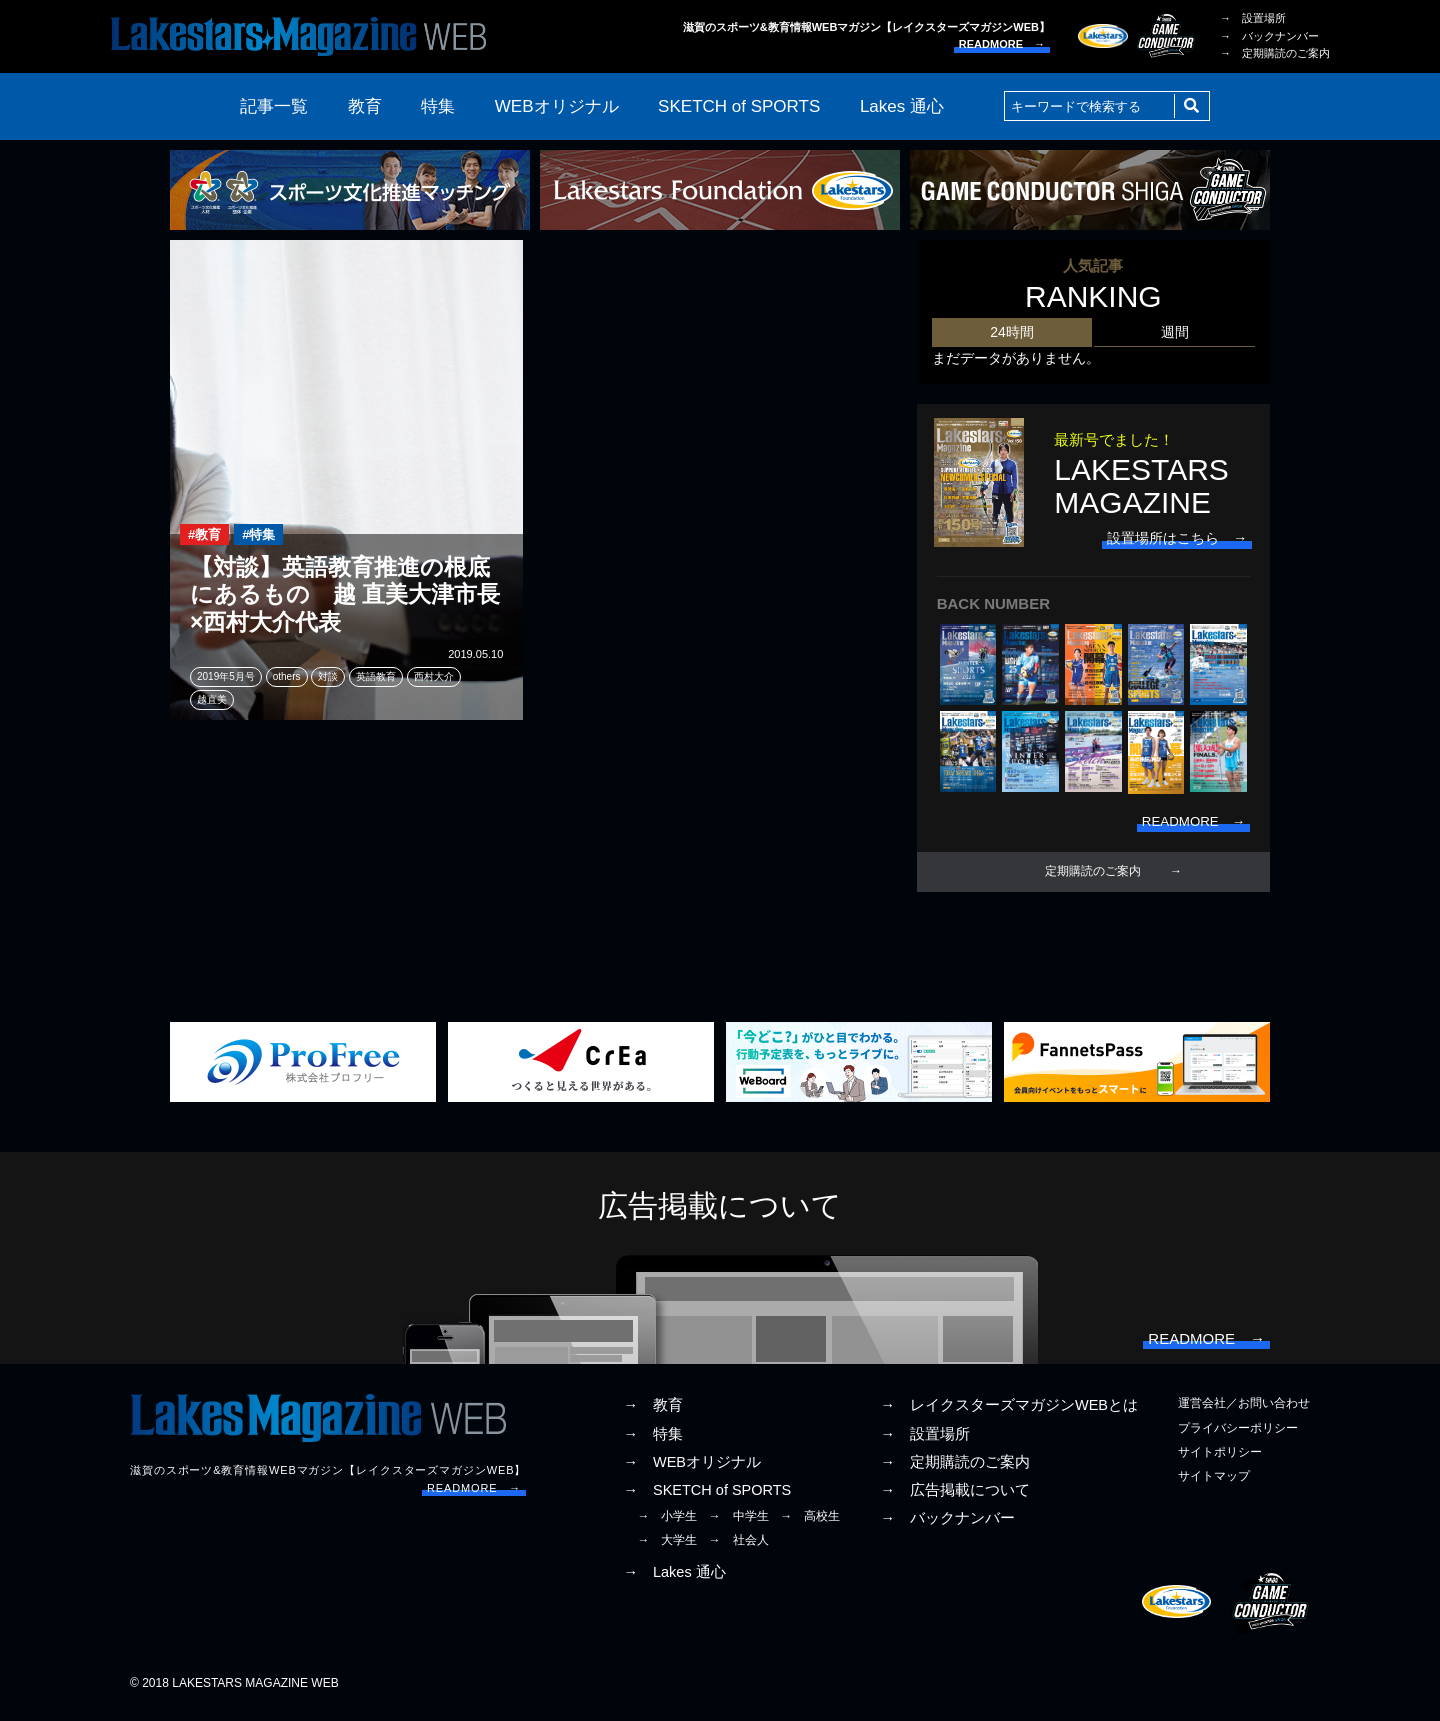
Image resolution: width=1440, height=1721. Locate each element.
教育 (365, 106)
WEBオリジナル (557, 106)
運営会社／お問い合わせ (1244, 1411)
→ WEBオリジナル (692, 1469)
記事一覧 (274, 106)
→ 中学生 (739, 1524)
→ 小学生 (667, 1524)
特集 (438, 106)
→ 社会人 (739, 1548)
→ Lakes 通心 (674, 1579)
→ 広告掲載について (955, 1497)
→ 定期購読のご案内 (1275, 53)
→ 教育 (653, 1413)
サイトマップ (1214, 1483)
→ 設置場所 (1253, 18)
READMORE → (1002, 44)
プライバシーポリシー (1238, 1435)
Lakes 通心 (902, 106)
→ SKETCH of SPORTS (707, 1497)
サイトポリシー (1220, 1459)
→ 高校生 (810, 1524)
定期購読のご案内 (1093, 875)
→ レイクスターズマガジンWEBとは (1009, 1413)
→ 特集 (653, 1441)
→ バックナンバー (1269, 36)
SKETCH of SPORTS (739, 106)
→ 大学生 (667, 1548)
